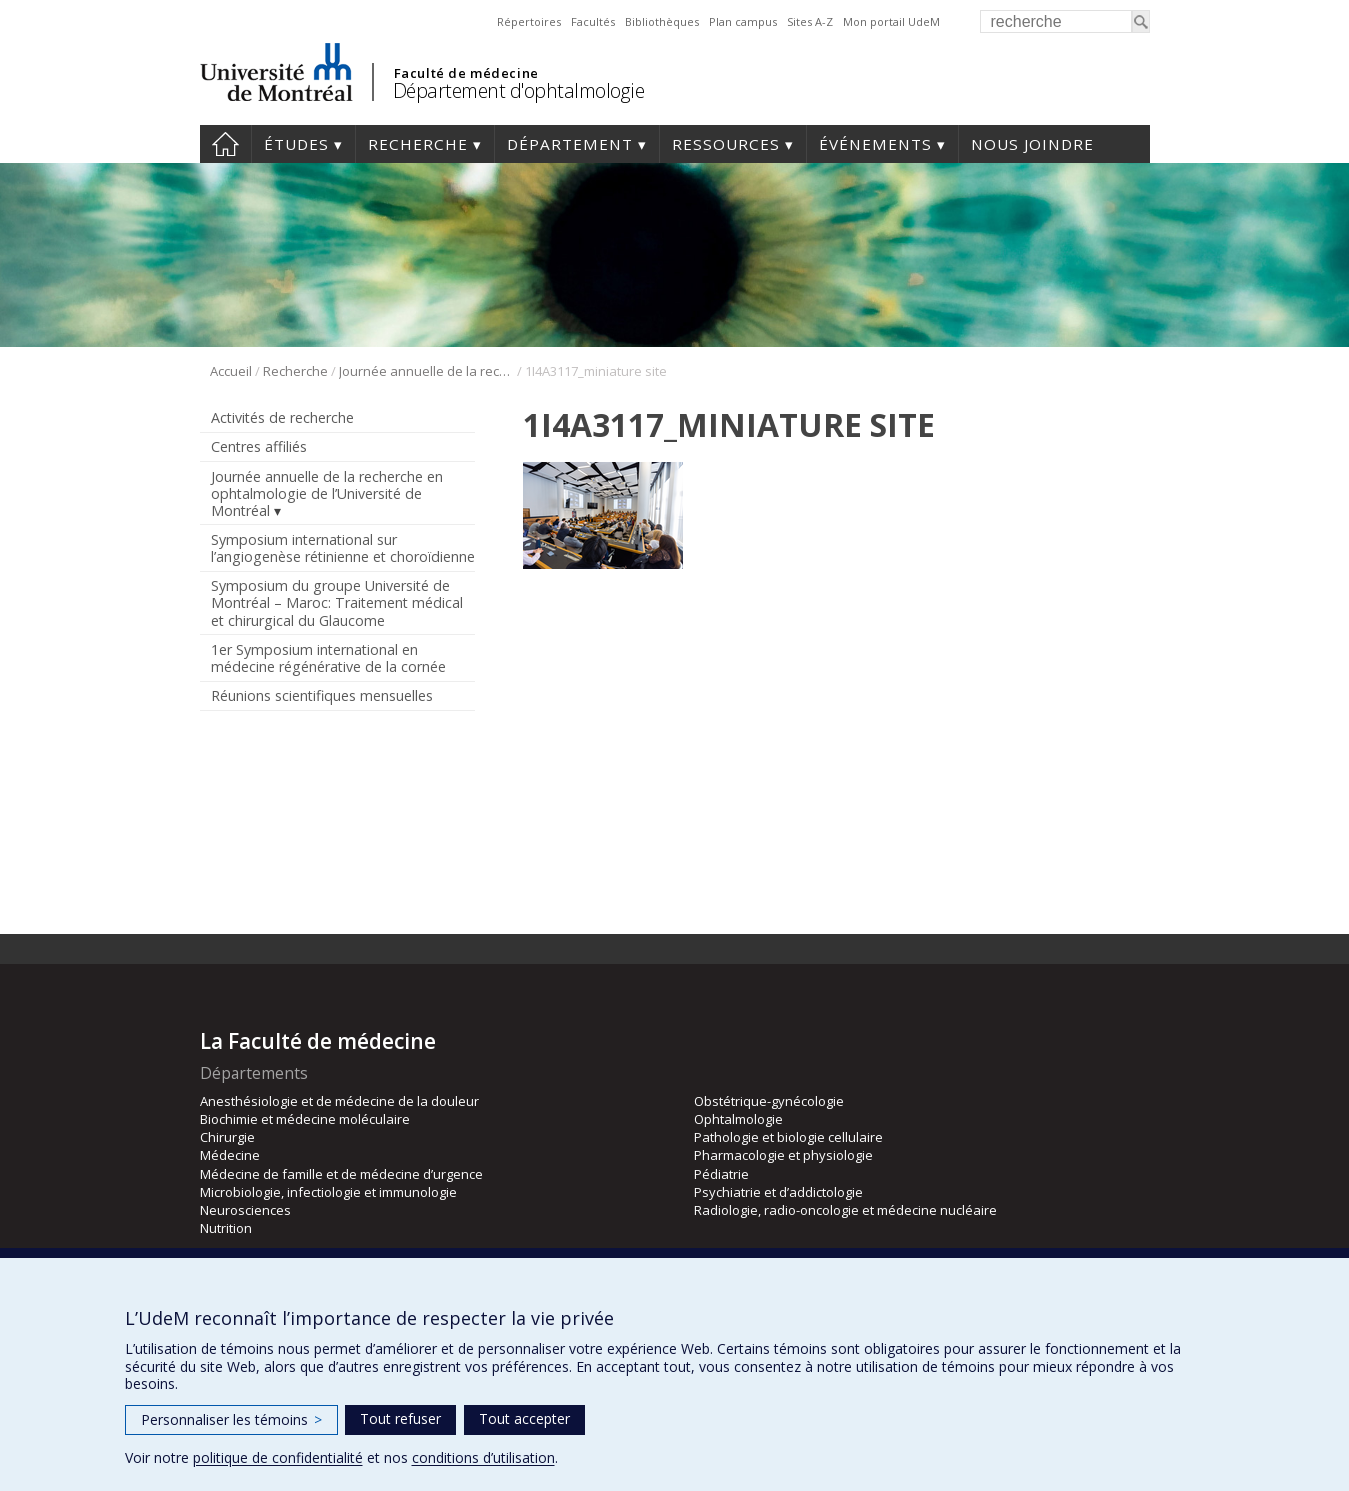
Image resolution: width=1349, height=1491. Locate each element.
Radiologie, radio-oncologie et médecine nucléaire (845, 1210)
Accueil (225, 144)
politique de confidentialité (278, 1457)
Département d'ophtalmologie (519, 90)
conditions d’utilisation (483, 1457)
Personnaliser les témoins (231, 1419)
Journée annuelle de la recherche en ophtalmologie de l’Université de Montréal (426, 371)
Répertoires (529, 21)
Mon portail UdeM (891, 21)
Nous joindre (1032, 144)
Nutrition (226, 1228)
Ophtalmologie (738, 1119)
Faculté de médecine (466, 73)
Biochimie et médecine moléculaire (305, 1119)
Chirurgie (227, 1137)
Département (570, 144)
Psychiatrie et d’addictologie (778, 1192)
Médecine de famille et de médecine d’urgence (341, 1174)
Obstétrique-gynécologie (769, 1101)
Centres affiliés (259, 446)
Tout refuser (400, 1418)
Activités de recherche (282, 417)
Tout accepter (524, 1418)
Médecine (230, 1155)
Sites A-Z (810, 21)
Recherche (418, 144)
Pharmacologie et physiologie (783, 1155)
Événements (875, 144)
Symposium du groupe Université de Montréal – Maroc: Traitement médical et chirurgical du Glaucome (337, 602)
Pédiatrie (721, 1174)
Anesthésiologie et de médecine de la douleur (339, 1101)
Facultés (593, 21)
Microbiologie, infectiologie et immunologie (328, 1192)
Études (296, 144)
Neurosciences (245, 1210)
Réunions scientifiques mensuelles (322, 695)
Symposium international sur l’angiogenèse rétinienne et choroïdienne (343, 548)
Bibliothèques (662, 21)
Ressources (726, 144)
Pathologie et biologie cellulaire (788, 1137)
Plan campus (743, 21)
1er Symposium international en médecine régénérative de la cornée (328, 658)
